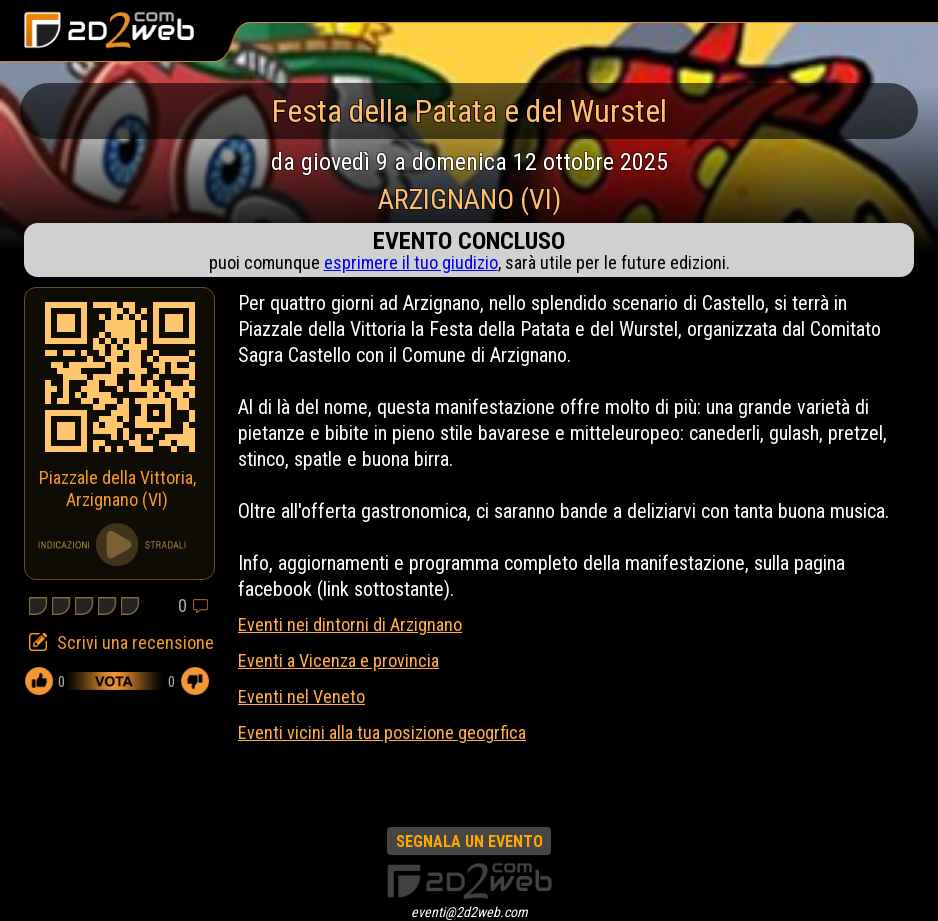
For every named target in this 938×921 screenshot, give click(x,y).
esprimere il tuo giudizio (411, 262)
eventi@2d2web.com (469, 912)
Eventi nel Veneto (301, 696)
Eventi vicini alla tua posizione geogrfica (382, 732)
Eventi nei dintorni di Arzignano (350, 624)
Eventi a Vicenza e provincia (338, 660)
